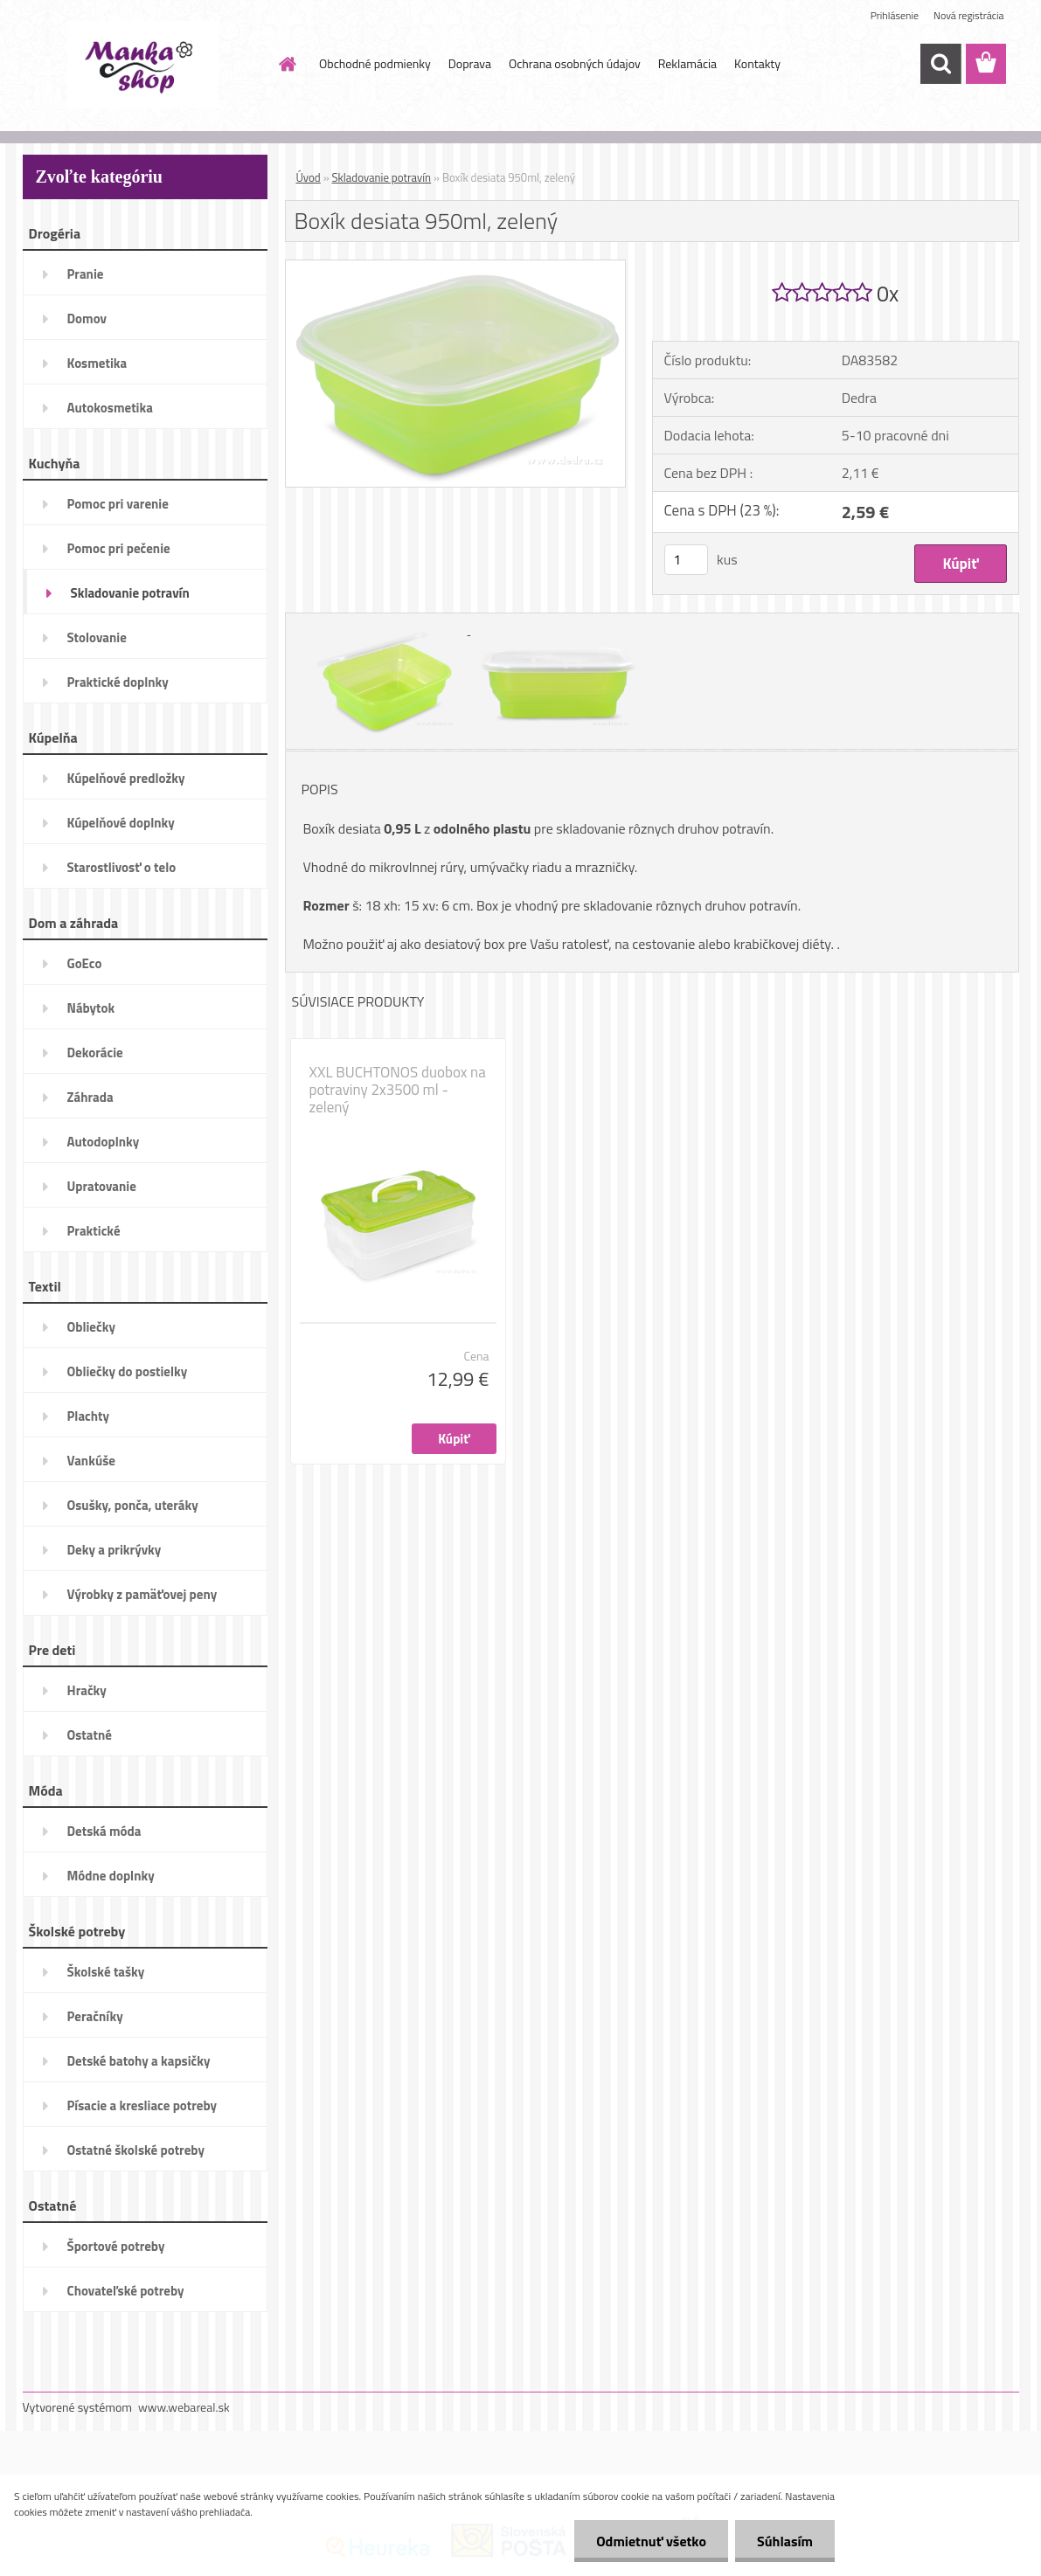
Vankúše (91, 1461)
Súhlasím (785, 2541)
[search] (940, 64)
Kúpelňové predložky (126, 778)
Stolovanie (97, 637)
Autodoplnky (103, 1142)
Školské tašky (106, 1972)
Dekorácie (95, 1052)
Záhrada (90, 1097)
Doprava (469, 63)
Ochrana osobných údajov (575, 63)
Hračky (87, 1690)
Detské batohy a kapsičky (139, 2061)
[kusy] (686, 559)
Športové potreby (116, 2246)
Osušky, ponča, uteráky (132, 1505)
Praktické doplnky (118, 682)
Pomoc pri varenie (118, 504)
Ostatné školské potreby (136, 2150)
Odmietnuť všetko (651, 2541)
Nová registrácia (968, 15)
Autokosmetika (110, 408)
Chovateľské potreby (125, 2291)
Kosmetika (97, 363)
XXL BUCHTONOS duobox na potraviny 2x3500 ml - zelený (397, 1089)
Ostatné (89, 1735)
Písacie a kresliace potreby (142, 2105)
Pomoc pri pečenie (118, 548)
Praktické (94, 1231)
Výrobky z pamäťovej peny (142, 1594)
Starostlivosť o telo (122, 867)
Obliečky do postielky (127, 1371)
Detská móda (104, 1831)
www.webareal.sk (184, 2407)
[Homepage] (286, 64)
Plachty (88, 1416)
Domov (87, 318)
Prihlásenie (895, 15)
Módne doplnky (111, 1876)
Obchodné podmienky (375, 63)
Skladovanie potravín (130, 593)
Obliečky (91, 1327)
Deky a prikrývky (114, 1550)
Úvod (308, 177)
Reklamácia (687, 63)
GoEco (84, 963)
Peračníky (95, 2016)
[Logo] (143, 64)
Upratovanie (101, 1186)
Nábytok (91, 1008)
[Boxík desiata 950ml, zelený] (456, 267)
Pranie (85, 274)
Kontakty (757, 63)
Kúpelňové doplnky (121, 823)
